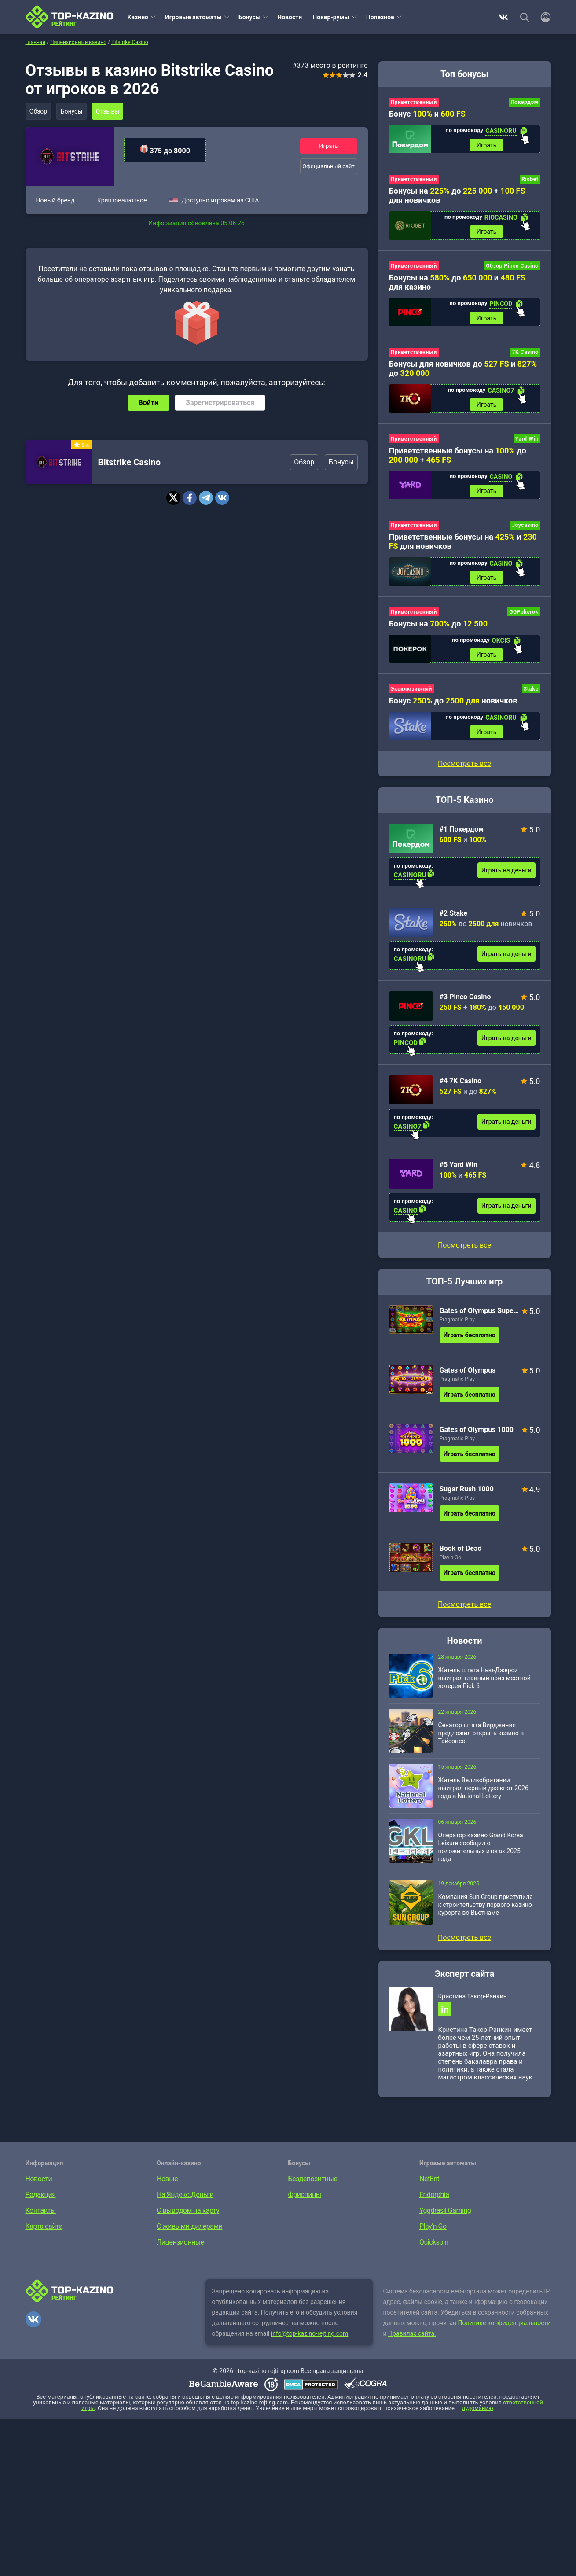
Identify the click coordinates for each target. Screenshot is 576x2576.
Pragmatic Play (457, 1327)
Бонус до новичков (453, 707)
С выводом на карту (188, 2219)
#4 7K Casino (460, 1088)
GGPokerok (523, 617)
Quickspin (433, 2251)
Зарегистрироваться (220, 402)
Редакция (41, 2204)
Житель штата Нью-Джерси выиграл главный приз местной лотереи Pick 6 (484, 1685)
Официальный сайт (328, 166)
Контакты (41, 2219)
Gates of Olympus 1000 (477, 1437)
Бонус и (427, 113)
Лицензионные (180, 2251)
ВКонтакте (503, 17)
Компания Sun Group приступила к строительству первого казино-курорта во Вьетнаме (486, 1912)
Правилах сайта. (412, 2342)
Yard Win (527, 442)
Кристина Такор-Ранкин (472, 2003)
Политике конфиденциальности (504, 2332)
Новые (167, 2188)
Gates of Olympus (468, 1377)
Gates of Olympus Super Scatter (479, 1318)
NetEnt (429, 2188)
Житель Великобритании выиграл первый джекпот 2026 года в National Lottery (483, 1795)
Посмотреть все (464, 1252)
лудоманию (477, 2417)
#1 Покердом (462, 836)
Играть (328, 145)
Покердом (524, 102)
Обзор (39, 111)
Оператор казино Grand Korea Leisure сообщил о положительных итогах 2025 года (480, 1854)
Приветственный (414, 102)
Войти (149, 402)
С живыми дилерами (189, 2235)
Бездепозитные (313, 2188)
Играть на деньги (506, 877)
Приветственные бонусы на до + (457, 458)
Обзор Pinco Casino (512, 268)
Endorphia (434, 2204)
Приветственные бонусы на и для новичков (463, 546)
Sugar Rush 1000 (467, 1496)
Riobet (530, 180)
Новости (289, 17)
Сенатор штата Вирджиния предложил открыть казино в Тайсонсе (481, 1740)
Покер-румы (330, 17)
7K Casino (525, 355)
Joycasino (525, 530)
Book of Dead (461, 1556)
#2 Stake (454, 920)
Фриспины (304, 2204)
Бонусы (249, 17)
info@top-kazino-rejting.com (310, 2342)
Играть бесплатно (469, 1342)
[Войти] (543, 17)
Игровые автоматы (193, 17)
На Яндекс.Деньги (185, 2204)
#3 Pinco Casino (465, 1004)
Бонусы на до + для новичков (457, 197)
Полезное (380, 17)
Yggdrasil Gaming (445, 2219)
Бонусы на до (438, 628)
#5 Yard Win (458, 1172)
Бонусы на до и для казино (457, 284)
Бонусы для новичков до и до (463, 371)
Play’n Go (451, 1565)
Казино (138, 17)
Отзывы (111, 111)
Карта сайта (44, 2235)
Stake (531, 695)
